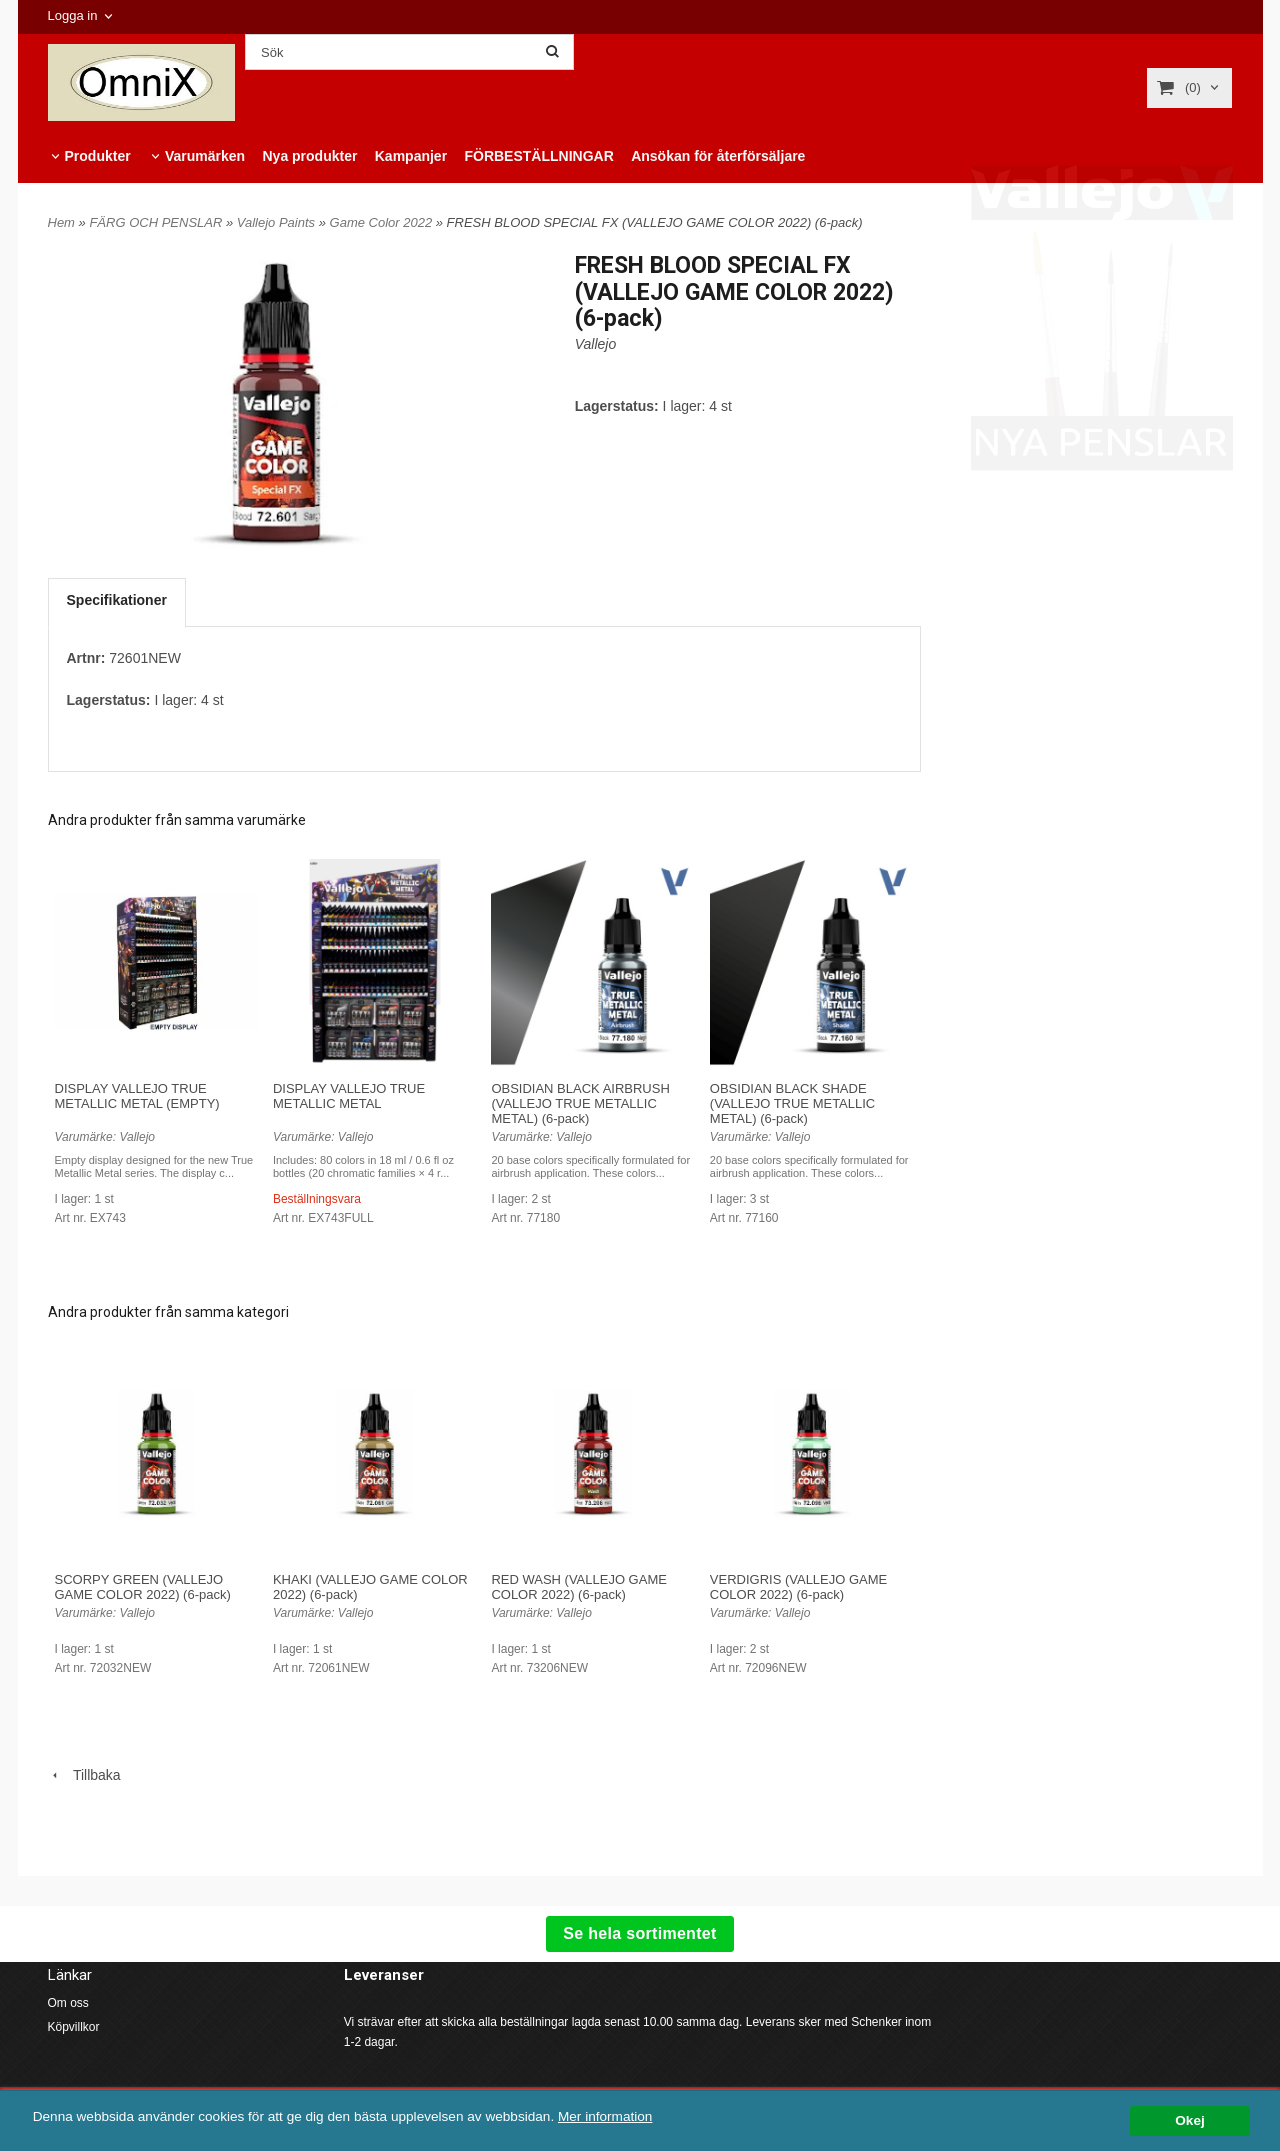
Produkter (98, 156)
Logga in (73, 15)
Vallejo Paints (278, 222)
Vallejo (596, 344)
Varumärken (205, 156)
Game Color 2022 (383, 222)
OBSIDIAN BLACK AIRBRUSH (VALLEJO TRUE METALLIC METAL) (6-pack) (580, 1103)
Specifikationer (117, 600)
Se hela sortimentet (639, 1933)
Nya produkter (309, 156)
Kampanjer (411, 156)
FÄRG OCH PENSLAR (157, 222)
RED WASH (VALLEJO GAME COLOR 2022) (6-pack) (579, 1587)
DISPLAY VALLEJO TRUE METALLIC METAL (349, 1096)
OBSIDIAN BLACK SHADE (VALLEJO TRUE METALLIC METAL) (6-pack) (792, 1103)
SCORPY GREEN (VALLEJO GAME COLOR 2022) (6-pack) (143, 1587)
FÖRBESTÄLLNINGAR (538, 156)
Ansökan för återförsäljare (718, 156)
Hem (61, 222)
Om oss (68, 2003)
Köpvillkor (74, 2027)
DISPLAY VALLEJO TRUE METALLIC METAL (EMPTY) (137, 1096)
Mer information (605, 2116)
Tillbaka (84, 1775)
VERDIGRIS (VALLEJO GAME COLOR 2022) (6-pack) (798, 1587)
